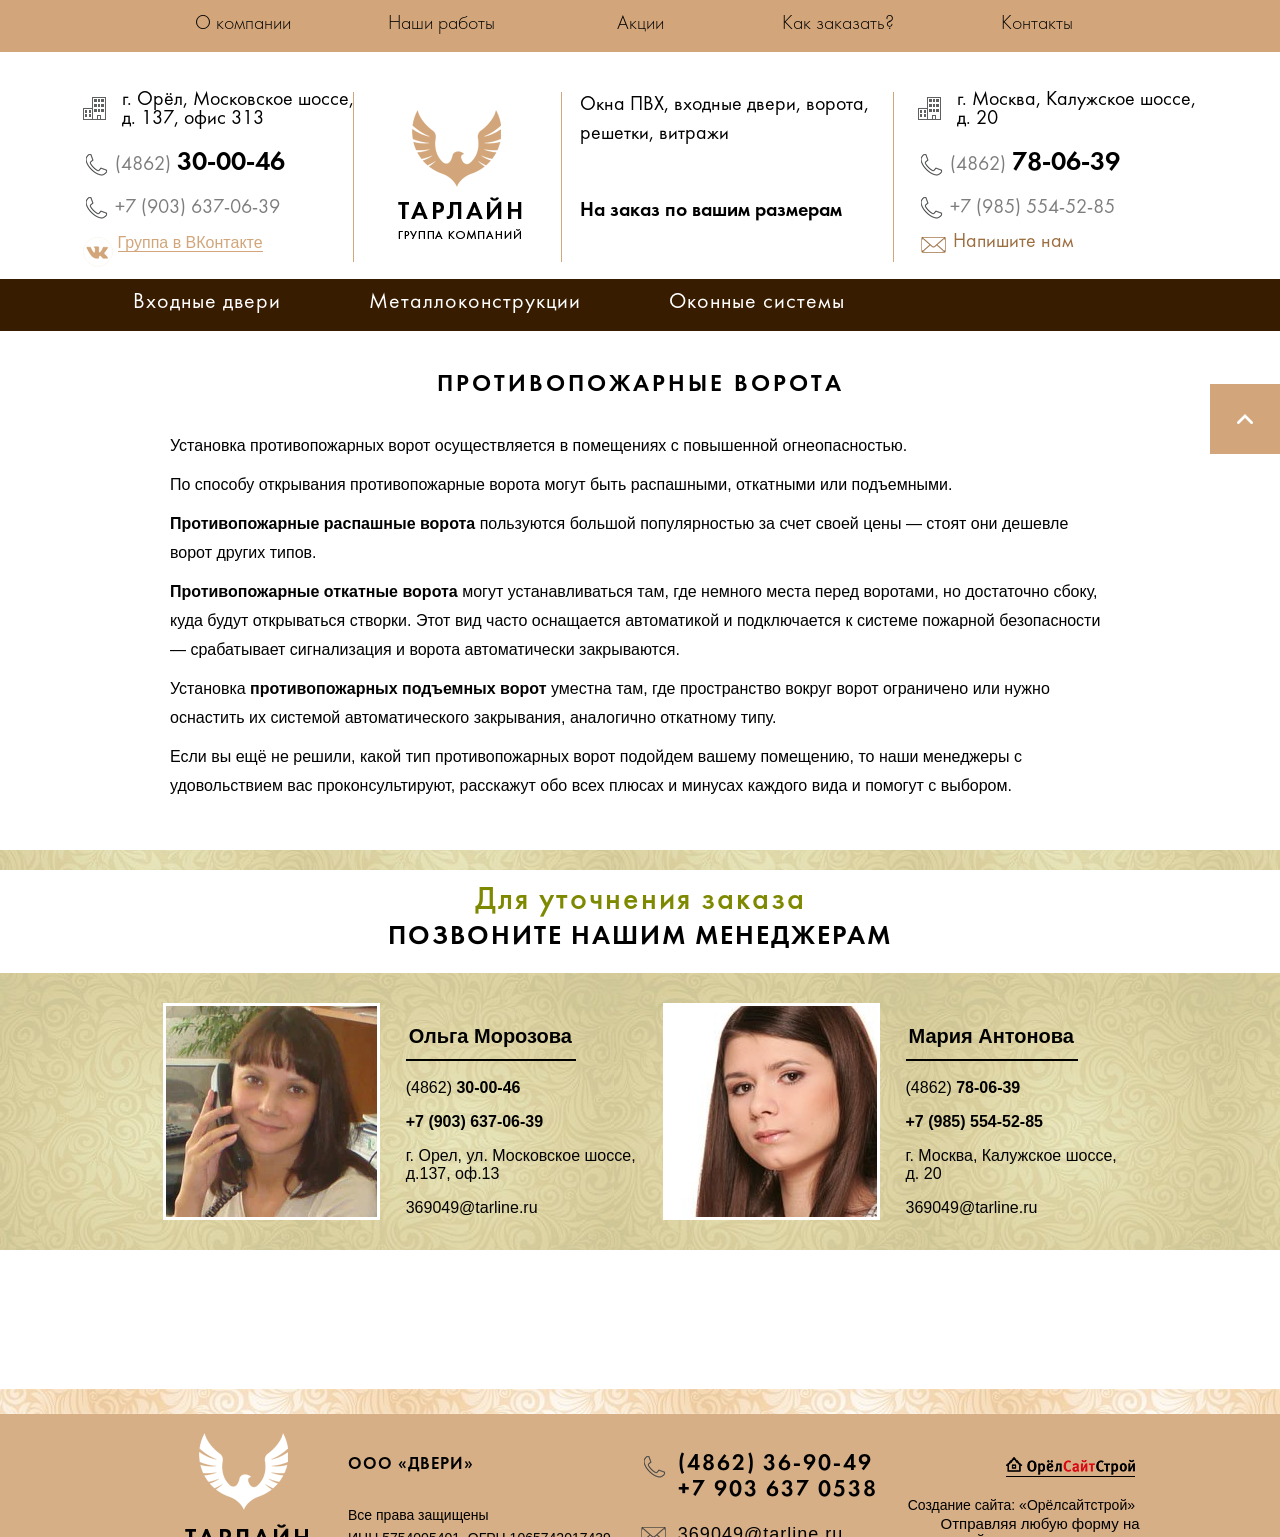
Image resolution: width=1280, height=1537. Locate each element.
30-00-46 (200, 163)
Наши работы (441, 24)
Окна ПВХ (622, 106)
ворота (835, 106)
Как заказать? (838, 24)
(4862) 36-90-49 (775, 1464)
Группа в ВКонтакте (190, 242)
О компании (243, 24)
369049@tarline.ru (472, 1207)
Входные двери (207, 303)
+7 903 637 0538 (778, 1490)
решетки (614, 135)
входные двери (735, 106)
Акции (640, 24)
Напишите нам (1013, 243)
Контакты (1037, 24)
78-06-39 (1035, 163)
